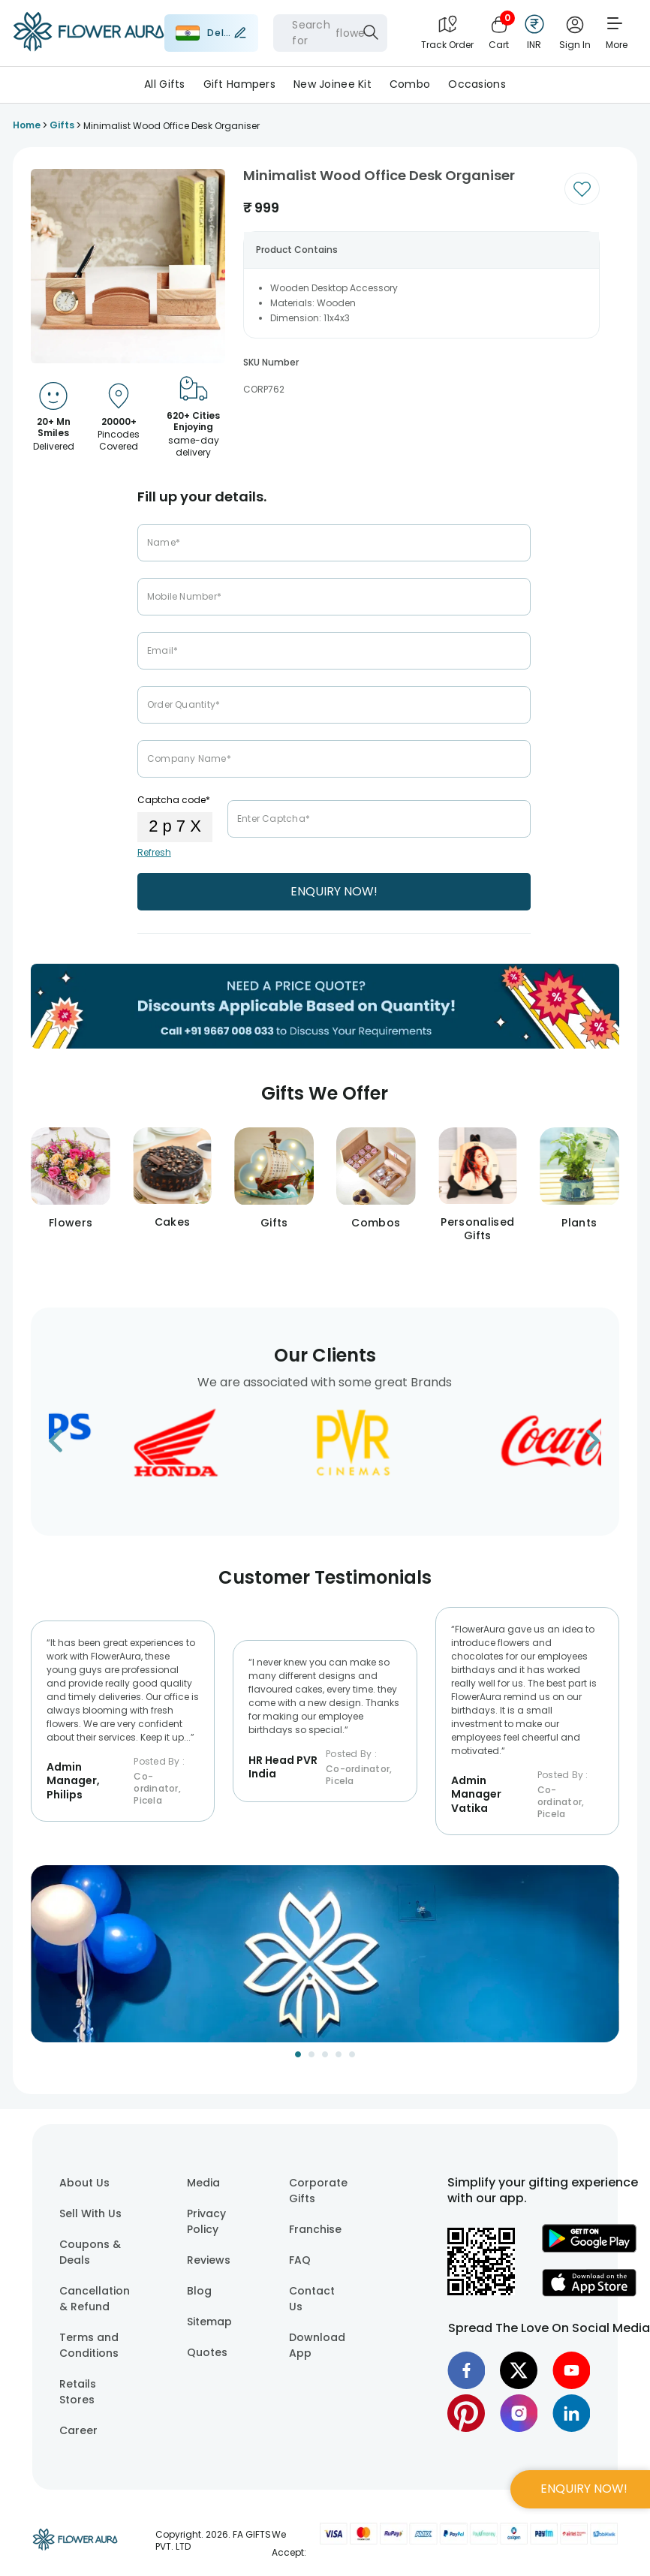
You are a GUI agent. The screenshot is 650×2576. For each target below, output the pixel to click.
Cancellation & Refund (94, 2298)
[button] (324, 1953)
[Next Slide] (608, 1963)
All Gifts (164, 84)
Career (78, 2430)
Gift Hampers (239, 84)
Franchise (315, 2229)
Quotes (207, 2352)
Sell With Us (90, 2213)
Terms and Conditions (89, 2345)
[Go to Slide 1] (298, 2054)
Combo (410, 84)
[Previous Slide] (42, 1963)
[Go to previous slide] (65, 1445)
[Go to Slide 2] (311, 2054)
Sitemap (209, 2321)
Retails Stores (77, 2391)
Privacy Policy (206, 2221)
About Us (84, 2182)
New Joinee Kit (332, 84)
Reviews (208, 2260)
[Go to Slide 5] (352, 2054)
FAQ (300, 2260)
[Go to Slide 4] (339, 2054)
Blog (199, 2290)
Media (203, 2182)
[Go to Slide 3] (325, 2054)
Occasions (477, 84)
